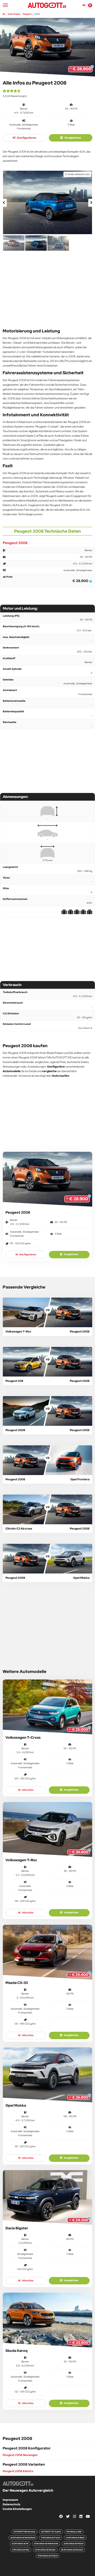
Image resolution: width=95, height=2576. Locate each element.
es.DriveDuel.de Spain (75, 2537)
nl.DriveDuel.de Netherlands (46, 2543)
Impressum (10, 2500)
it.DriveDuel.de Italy (20, 2550)
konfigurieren (24, 138)
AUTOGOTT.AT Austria (51, 2531)
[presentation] (4, 203)
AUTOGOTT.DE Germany (24, 2531)
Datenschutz (11, 2504)
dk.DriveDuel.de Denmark (72, 2550)
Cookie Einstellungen (17, 2509)
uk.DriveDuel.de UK (20, 2543)
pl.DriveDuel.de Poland (73, 2543)
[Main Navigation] (5, 5)
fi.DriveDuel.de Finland (47, 2556)
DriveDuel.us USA (74, 2531)
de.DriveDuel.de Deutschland (23, 2537)
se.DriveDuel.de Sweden (45, 2550)
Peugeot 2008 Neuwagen (20, 2455)
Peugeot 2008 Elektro (18, 2471)
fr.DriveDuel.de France (50, 2537)
